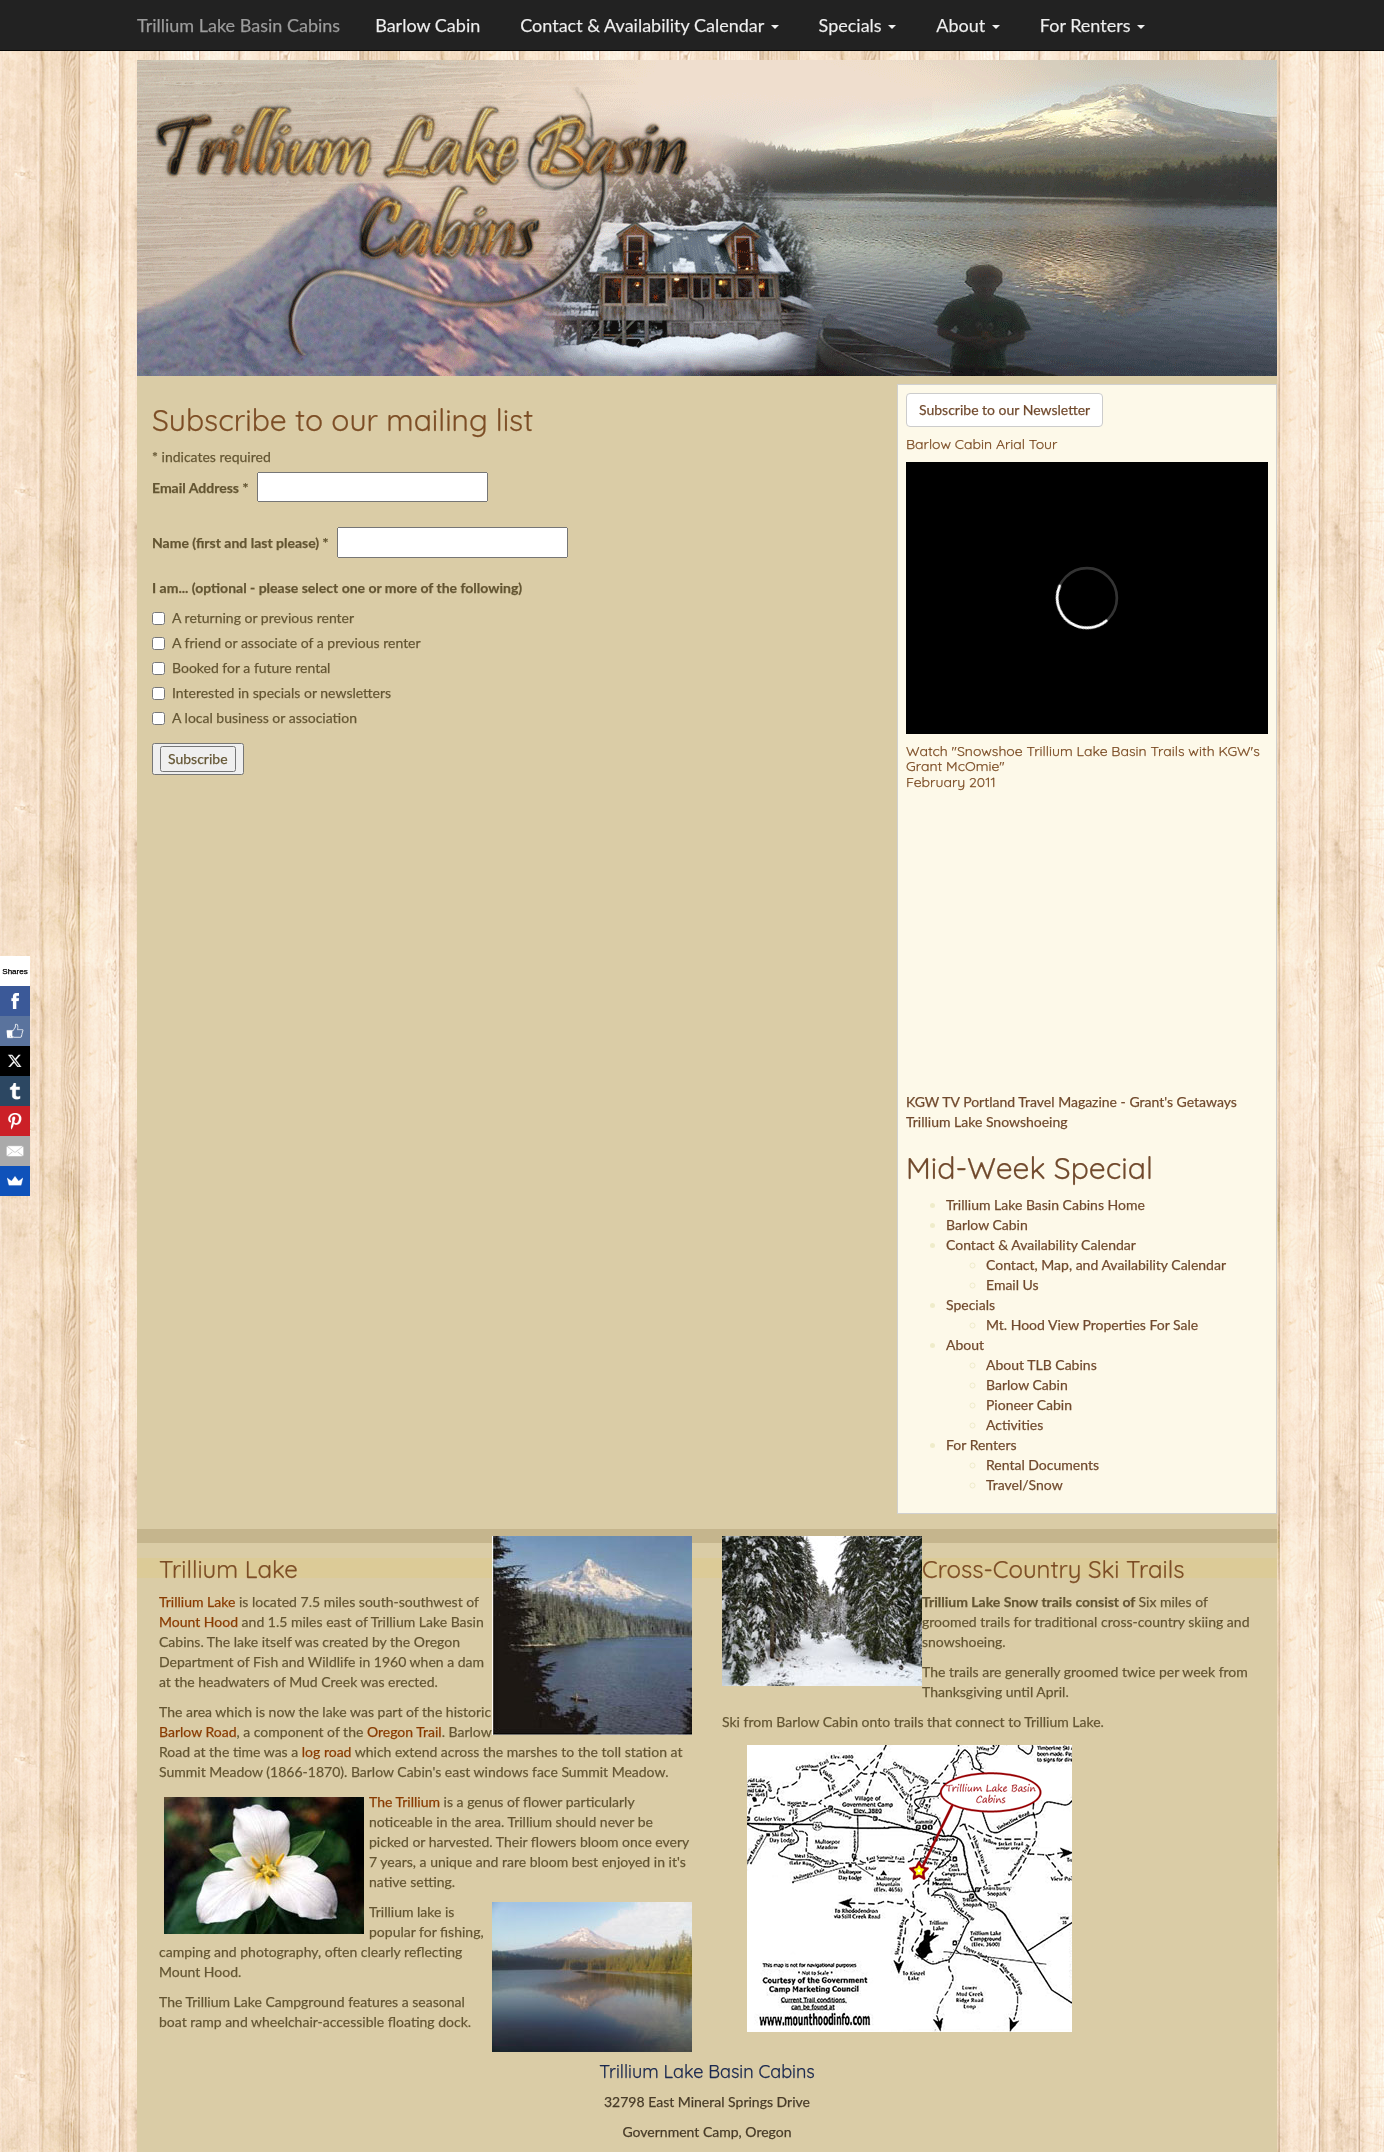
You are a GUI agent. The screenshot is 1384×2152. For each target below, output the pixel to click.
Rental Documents (1042, 1464)
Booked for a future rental (241, 667)
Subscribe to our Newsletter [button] (1004, 409)
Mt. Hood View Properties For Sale (1092, 1324)
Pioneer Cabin (1029, 1404)
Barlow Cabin (427, 25)
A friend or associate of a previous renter (286, 642)
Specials (858, 25)
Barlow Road (197, 1731)
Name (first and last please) (240, 542)
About (968, 25)
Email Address (200, 487)
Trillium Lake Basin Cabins (238, 25)
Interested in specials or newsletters (271, 692)
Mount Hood (198, 1621)
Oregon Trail (404, 1731)
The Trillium (404, 1801)
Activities (1014, 1424)
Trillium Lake (199, 1601)
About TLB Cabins (1041, 1364)
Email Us (1012, 1284)
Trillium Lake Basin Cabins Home (1045, 1204)
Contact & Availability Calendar (649, 25)
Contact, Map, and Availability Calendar (1106, 1264)
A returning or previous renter (253, 617)
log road (327, 1751)
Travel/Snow (1024, 1484)
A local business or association (254, 717)
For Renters (1092, 25)
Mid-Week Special (1029, 1168)
